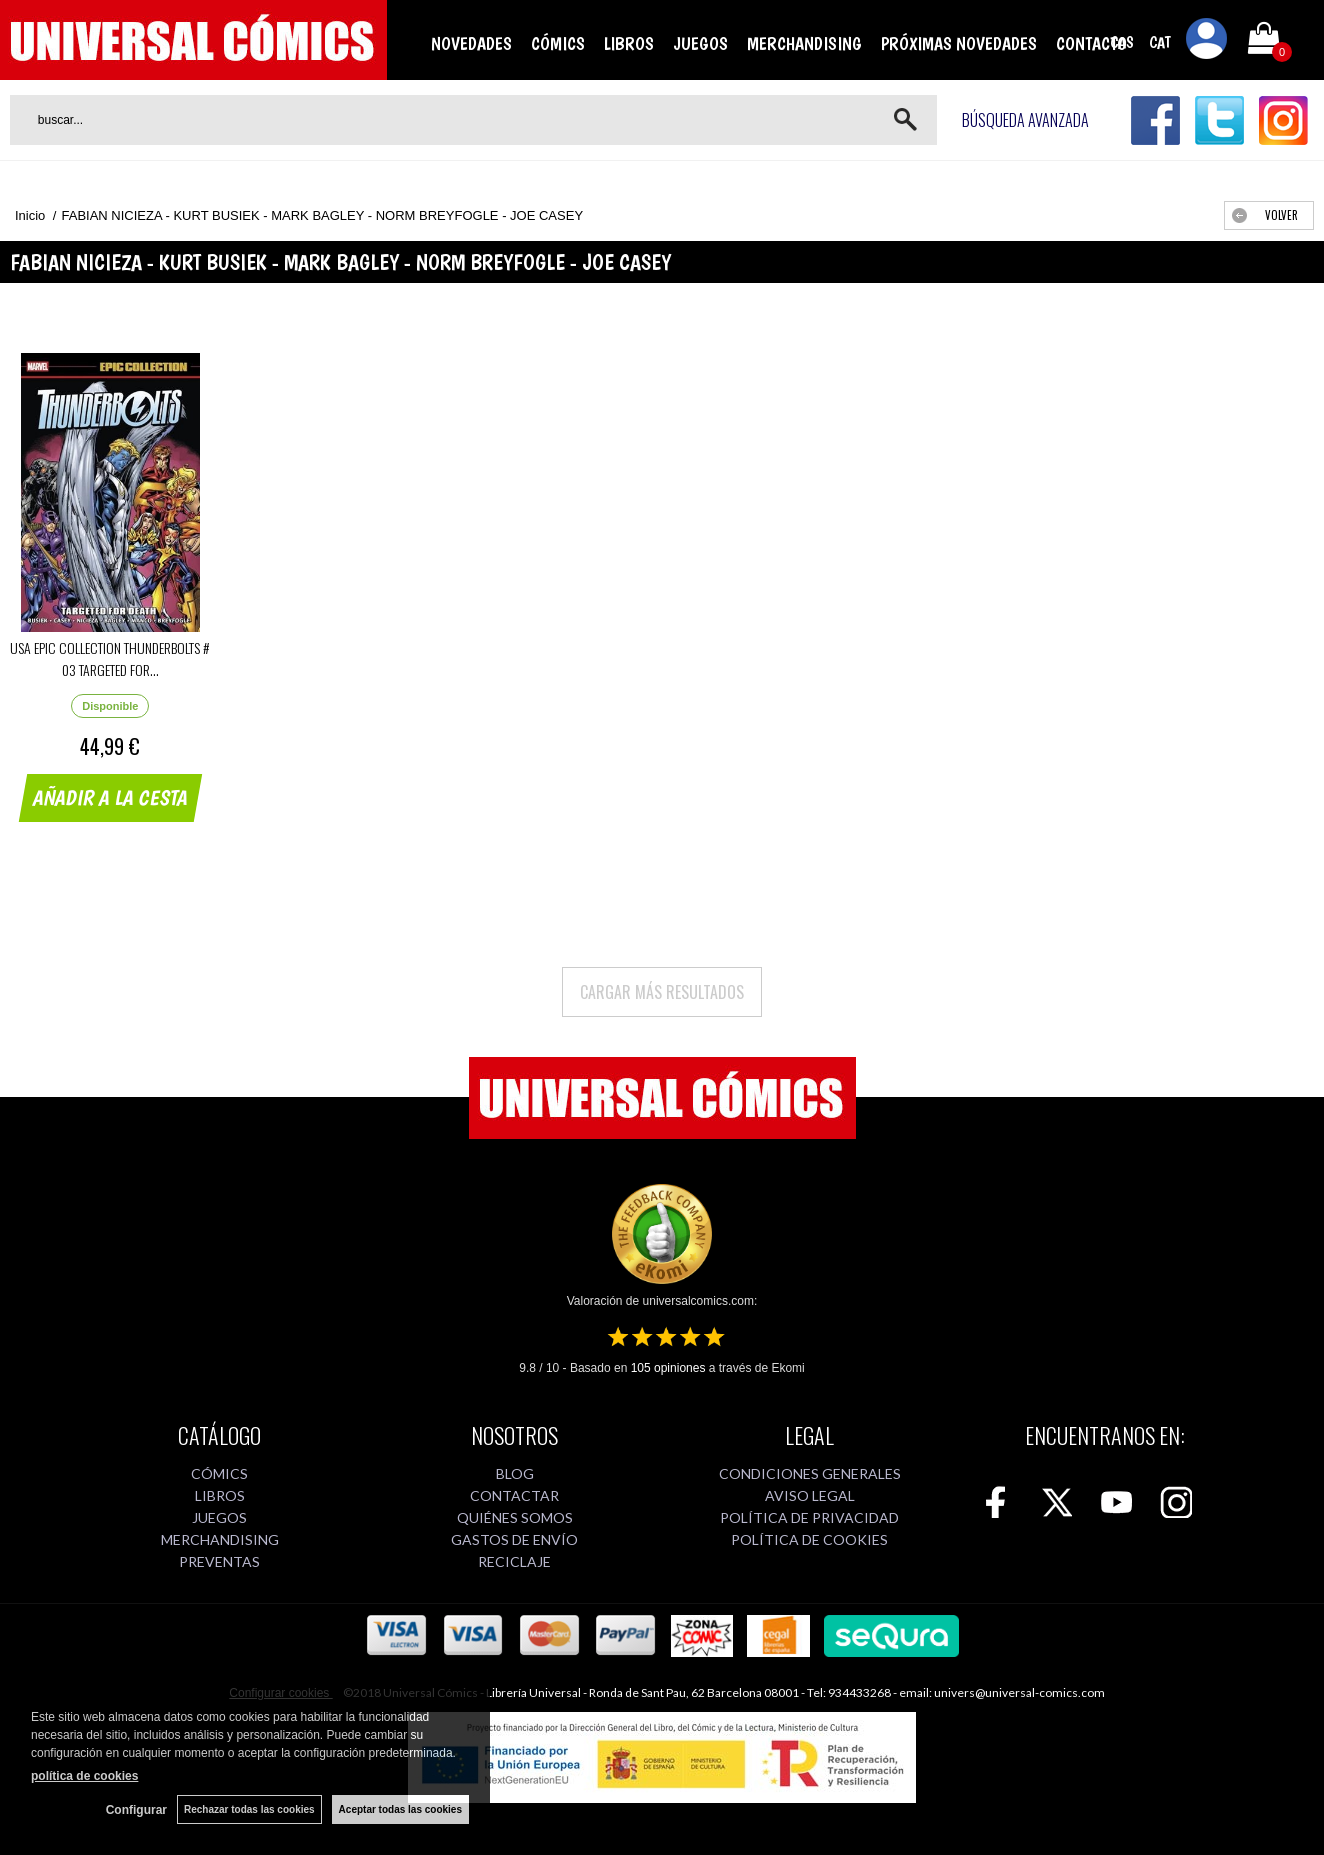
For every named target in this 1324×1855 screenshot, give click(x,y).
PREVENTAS (219, 1561)
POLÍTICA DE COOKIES (809, 1539)
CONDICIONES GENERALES (810, 1473)
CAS (1122, 42)
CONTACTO (1091, 43)
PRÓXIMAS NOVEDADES (959, 43)
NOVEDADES (471, 43)
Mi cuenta (1207, 42)
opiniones (668, 1368)
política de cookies (84, 1776)
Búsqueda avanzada (1025, 120)
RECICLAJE (514, 1561)
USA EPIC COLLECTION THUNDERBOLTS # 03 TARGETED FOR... (110, 658)
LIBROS (629, 43)
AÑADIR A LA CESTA (111, 798)
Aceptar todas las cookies (400, 1809)
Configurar (136, 1810)
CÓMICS (558, 43)
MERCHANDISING (804, 43)
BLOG (515, 1473)
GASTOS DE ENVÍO (514, 1539)
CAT (1160, 42)
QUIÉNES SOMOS (515, 1517)
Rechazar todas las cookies (249, 1809)
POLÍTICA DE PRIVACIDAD (809, 1517)
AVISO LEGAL (810, 1495)
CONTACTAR (514, 1495)
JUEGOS (700, 43)
